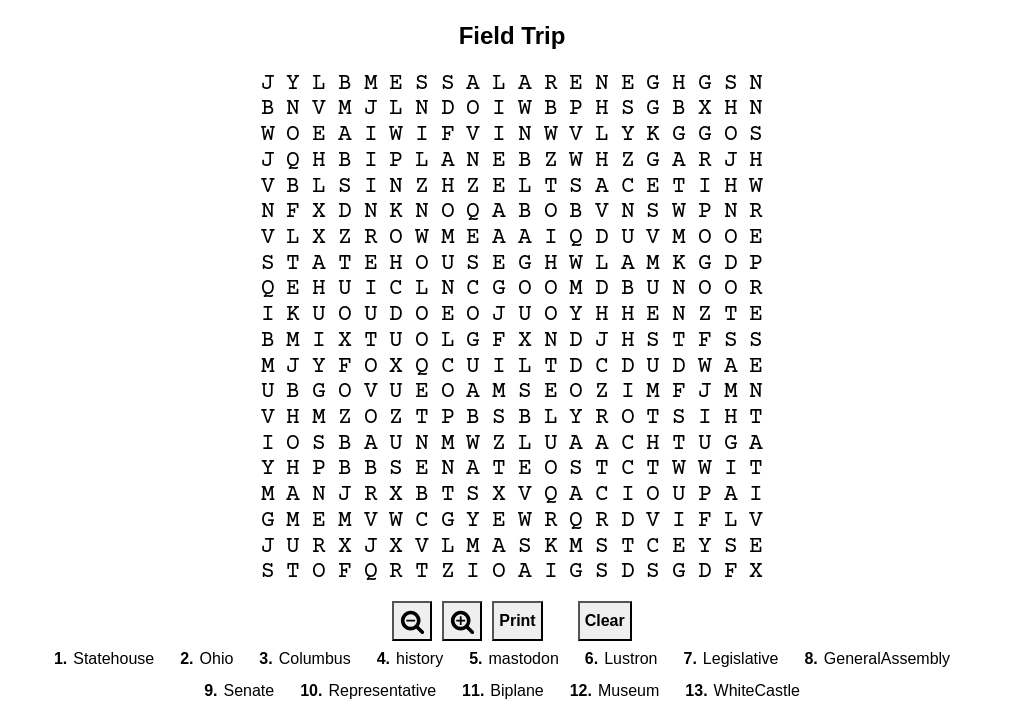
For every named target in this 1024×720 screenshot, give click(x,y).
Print (517, 620)
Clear (605, 620)
